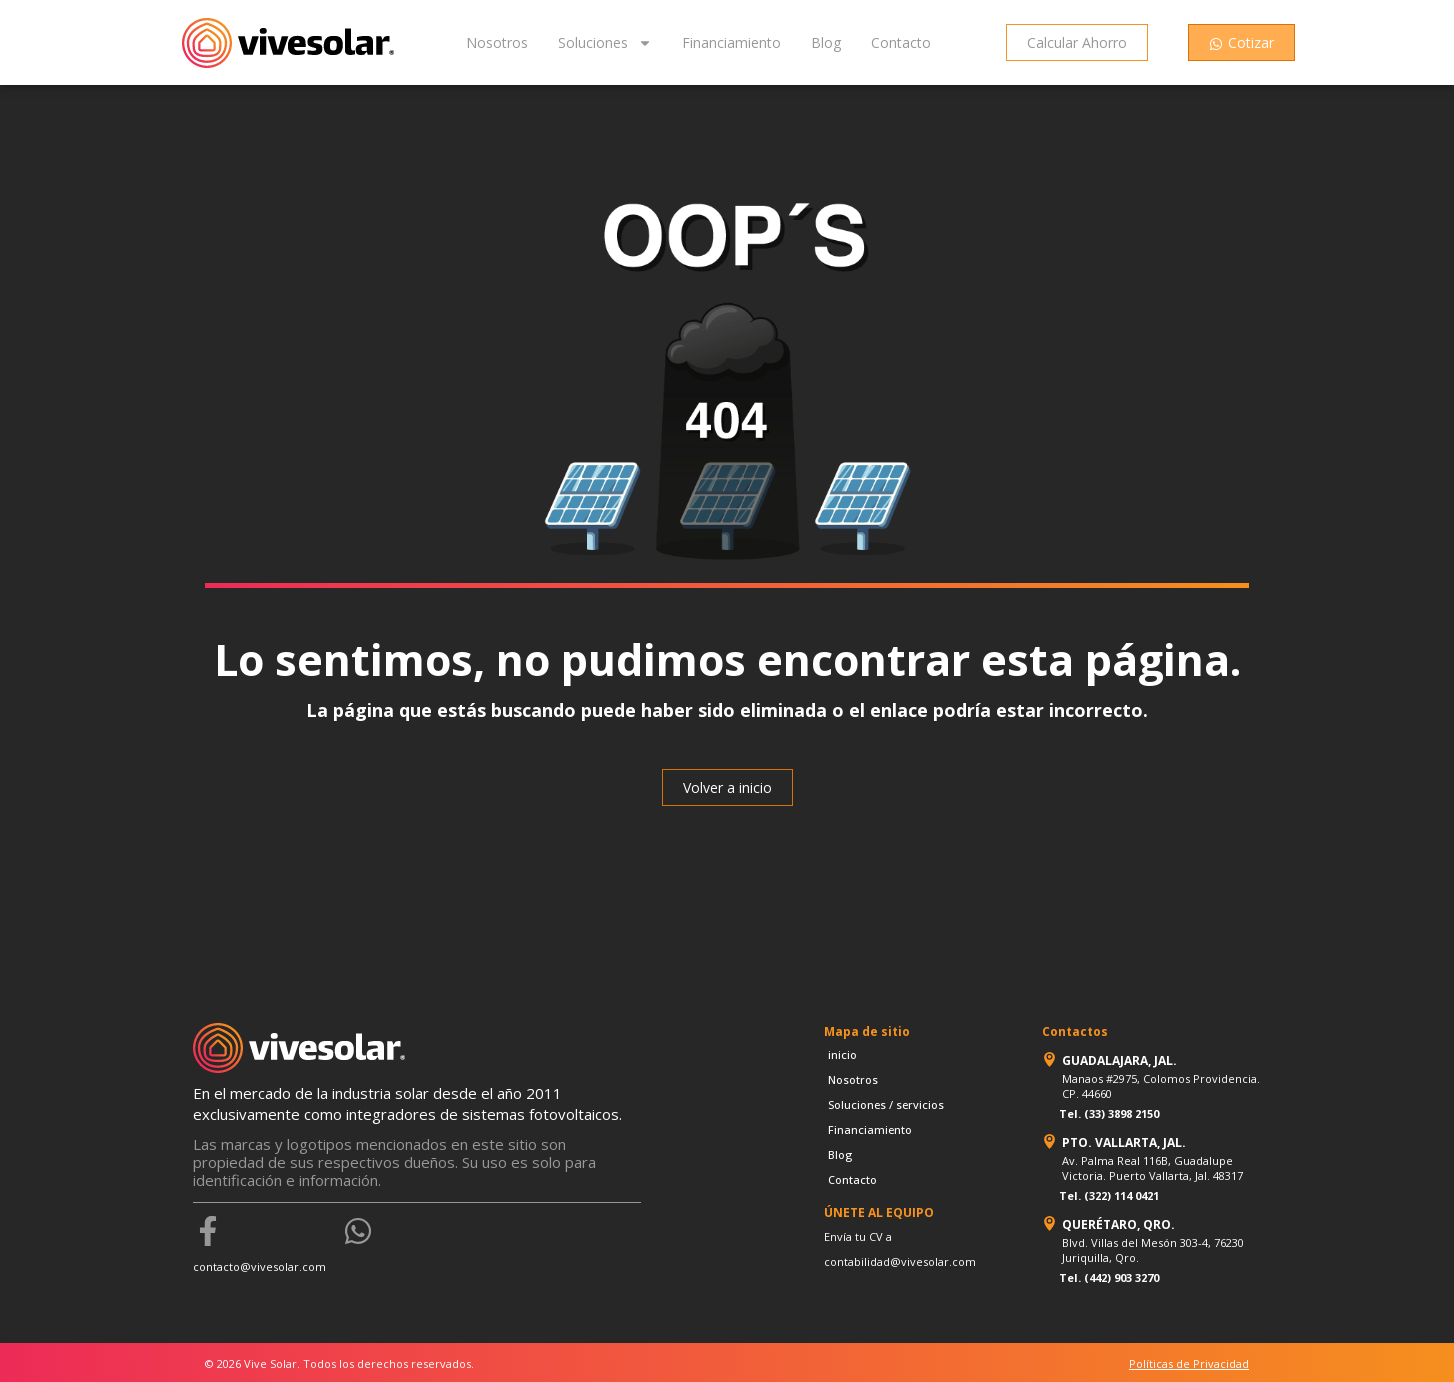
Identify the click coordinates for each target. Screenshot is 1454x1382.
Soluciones (605, 43)
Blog (826, 42)
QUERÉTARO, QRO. (1118, 1224)
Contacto (901, 42)
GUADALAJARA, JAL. (1119, 1060)
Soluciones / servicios (886, 1104)
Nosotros (497, 42)
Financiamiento (731, 42)
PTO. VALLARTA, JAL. (1124, 1142)
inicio (842, 1054)
